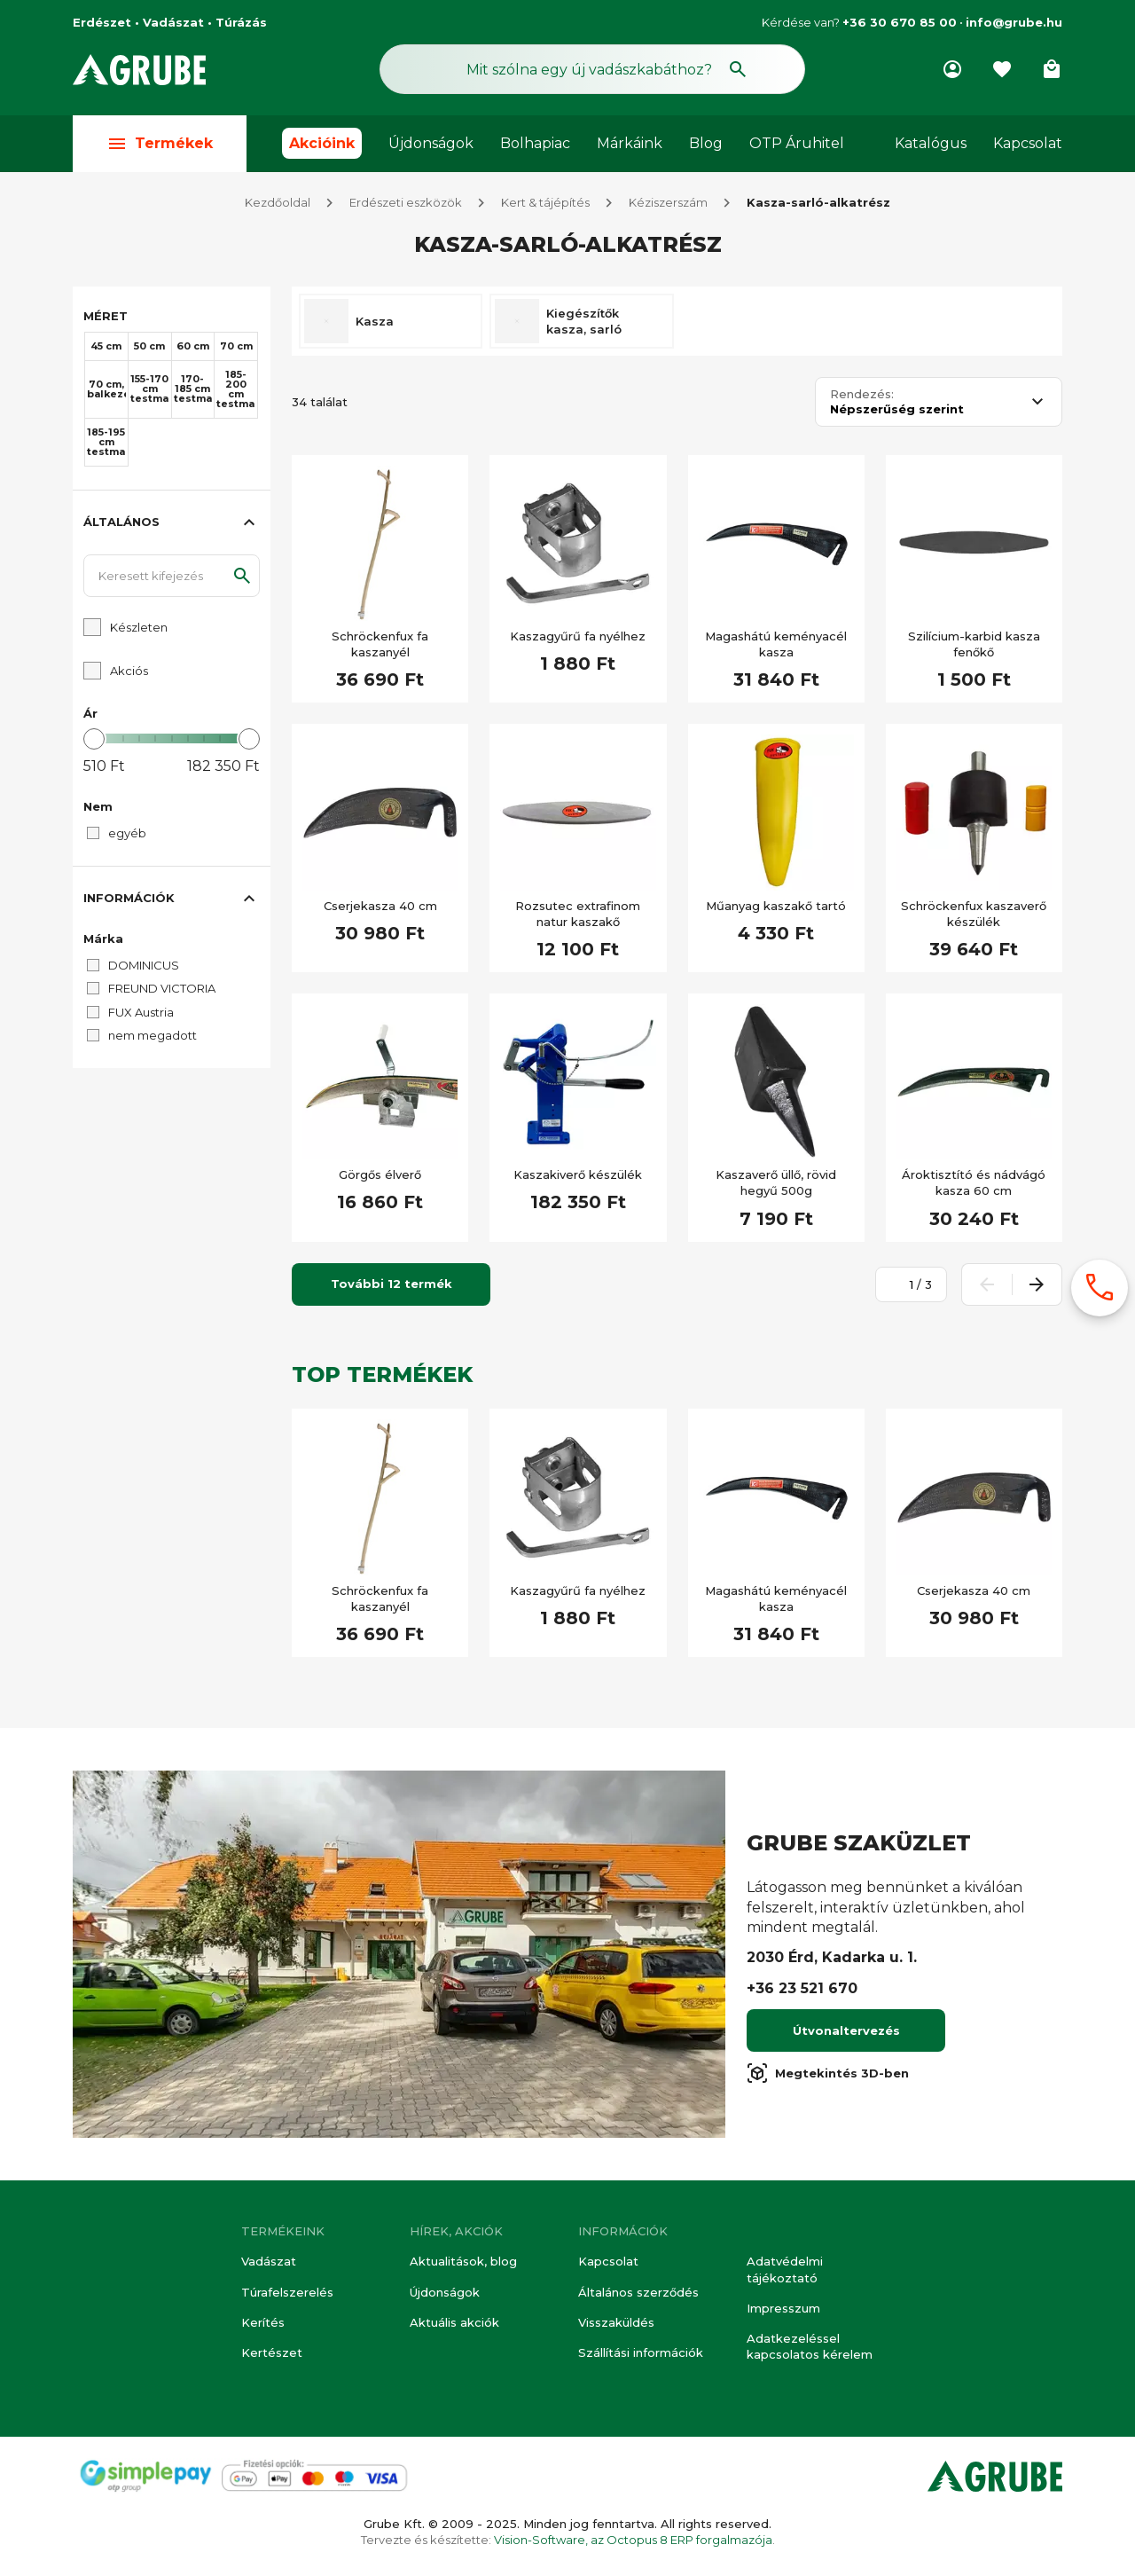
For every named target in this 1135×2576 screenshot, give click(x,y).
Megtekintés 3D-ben (828, 2073)
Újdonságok (431, 143)
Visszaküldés (616, 2322)
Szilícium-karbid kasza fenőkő (974, 644)
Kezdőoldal (277, 202)
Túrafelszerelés (287, 2292)
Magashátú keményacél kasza (776, 644)
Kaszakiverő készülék (577, 1174)
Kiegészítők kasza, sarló (584, 321)
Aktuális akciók (454, 2322)
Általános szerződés (638, 2292)
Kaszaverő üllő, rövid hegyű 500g (776, 1182)
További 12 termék (391, 1283)
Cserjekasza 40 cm (380, 906)
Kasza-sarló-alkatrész (818, 202)
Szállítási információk (640, 2352)
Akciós (129, 671)
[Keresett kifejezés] (171, 575)
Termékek (159, 143)
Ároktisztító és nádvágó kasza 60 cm (973, 1182)
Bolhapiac (535, 143)
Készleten (139, 627)
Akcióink (322, 143)
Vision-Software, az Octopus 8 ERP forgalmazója (633, 2540)
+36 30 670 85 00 (899, 22)
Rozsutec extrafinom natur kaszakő (577, 914)
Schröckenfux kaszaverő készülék (973, 914)
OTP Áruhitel (796, 143)
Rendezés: (862, 394)
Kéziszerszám (668, 202)
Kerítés (263, 2322)
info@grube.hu (1014, 22)
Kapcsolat (1027, 143)
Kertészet (271, 2352)
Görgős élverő (380, 1174)
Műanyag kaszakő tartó (776, 906)
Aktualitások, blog (463, 2261)
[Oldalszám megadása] (901, 1284)
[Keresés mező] (592, 69)
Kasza (375, 321)
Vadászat (268, 2261)
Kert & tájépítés (545, 202)
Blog (706, 143)
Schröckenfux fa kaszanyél (380, 644)
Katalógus (931, 143)
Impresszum (783, 2308)
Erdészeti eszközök (405, 202)
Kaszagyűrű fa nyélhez (578, 636)
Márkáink (629, 143)
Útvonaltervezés (846, 2030)
